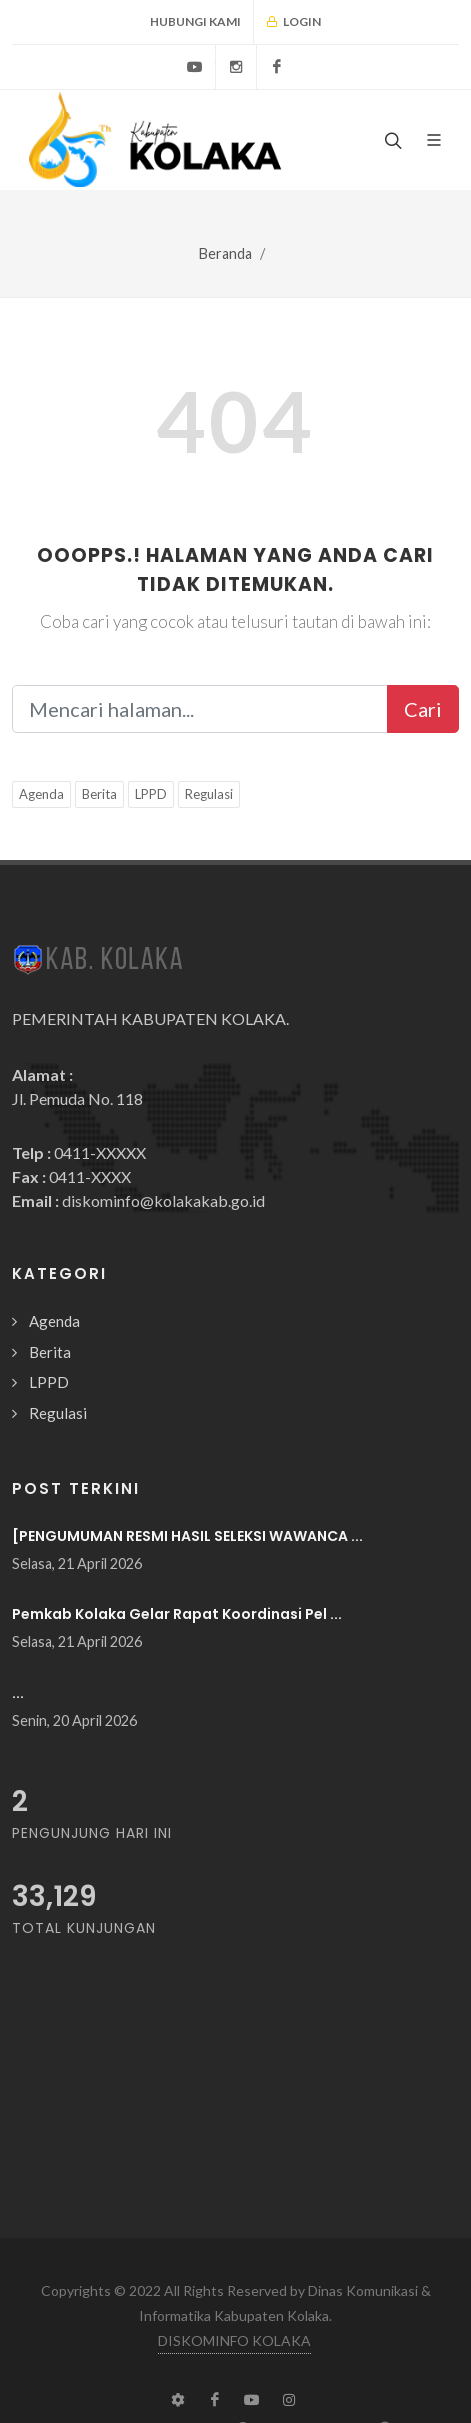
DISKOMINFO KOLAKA (234, 2340)
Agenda (41, 794)
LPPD (151, 794)
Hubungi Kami (195, 21)
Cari (423, 709)
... (18, 1693)
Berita (99, 794)
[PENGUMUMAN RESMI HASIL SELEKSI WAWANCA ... (187, 1536)
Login (293, 22)
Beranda (225, 253)
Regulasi (209, 794)
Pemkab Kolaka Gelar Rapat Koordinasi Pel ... (177, 1614)
